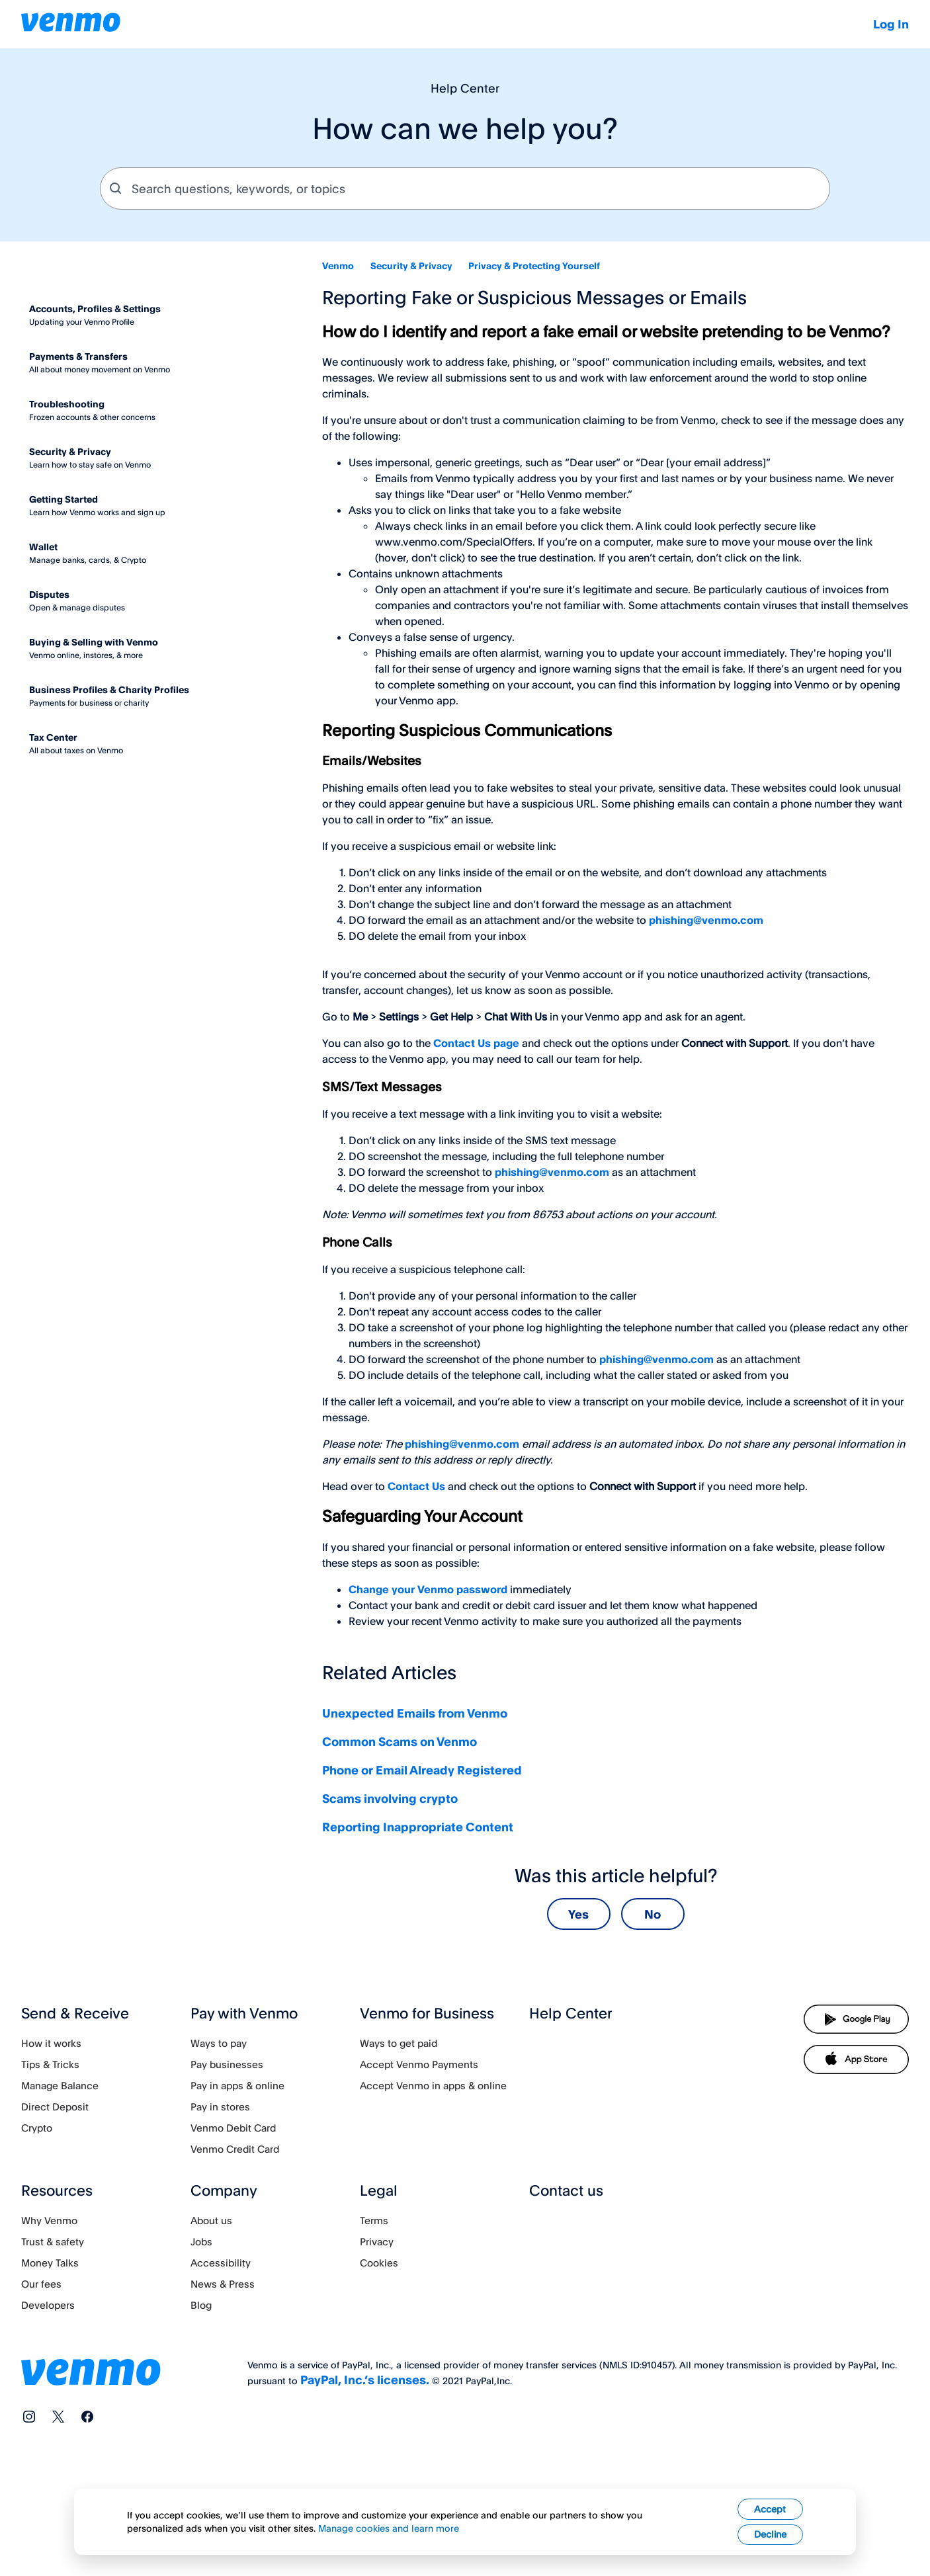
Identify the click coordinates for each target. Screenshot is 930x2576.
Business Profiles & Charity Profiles (109, 689)
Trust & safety (52, 2241)
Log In (891, 24)
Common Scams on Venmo (399, 1741)
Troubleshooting (67, 403)
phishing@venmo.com (706, 920)
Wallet (43, 546)
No (652, 1914)
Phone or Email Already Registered (422, 1770)
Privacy (377, 2241)
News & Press (222, 2284)
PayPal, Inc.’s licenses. (364, 2379)
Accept (770, 2528)
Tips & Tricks (50, 2064)
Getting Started (63, 499)
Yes (578, 1914)
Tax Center (53, 737)
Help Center (570, 2013)
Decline (770, 2554)
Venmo (338, 265)
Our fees (41, 2284)
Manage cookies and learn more (388, 2548)
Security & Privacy (411, 265)
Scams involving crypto (390, 1798)
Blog (201, 2305)
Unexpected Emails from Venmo (414, 1713)
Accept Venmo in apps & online (433, 2085)
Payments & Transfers (78, 356)
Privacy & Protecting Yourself (534, 265)
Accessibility (220, 2263)
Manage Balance (60, 2085)
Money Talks (50, 2263)
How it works (51, 2043)
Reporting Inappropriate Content (417, 1826)
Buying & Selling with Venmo (93, 641)
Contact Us (416, 1486)
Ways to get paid (398, 2043)
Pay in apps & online (237, 2085)
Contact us (566, 2190)
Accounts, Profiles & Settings (95, 308)
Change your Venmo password (428, 1589)
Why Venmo (49, 2220)
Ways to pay (218, 2043)
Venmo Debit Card (233, 2128)
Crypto (36, 2128)
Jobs (201, 2241)
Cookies (379, 2263)
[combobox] (465, 188)
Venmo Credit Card (234, 2149)
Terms (374, 2220)
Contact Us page (476, 1043)
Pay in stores (220, 2106)
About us (211, 2220)
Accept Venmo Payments (419, 2064)
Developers (48, 2305)
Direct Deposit (55, 2106)
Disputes (49, 594)
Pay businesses (226, 2064)
